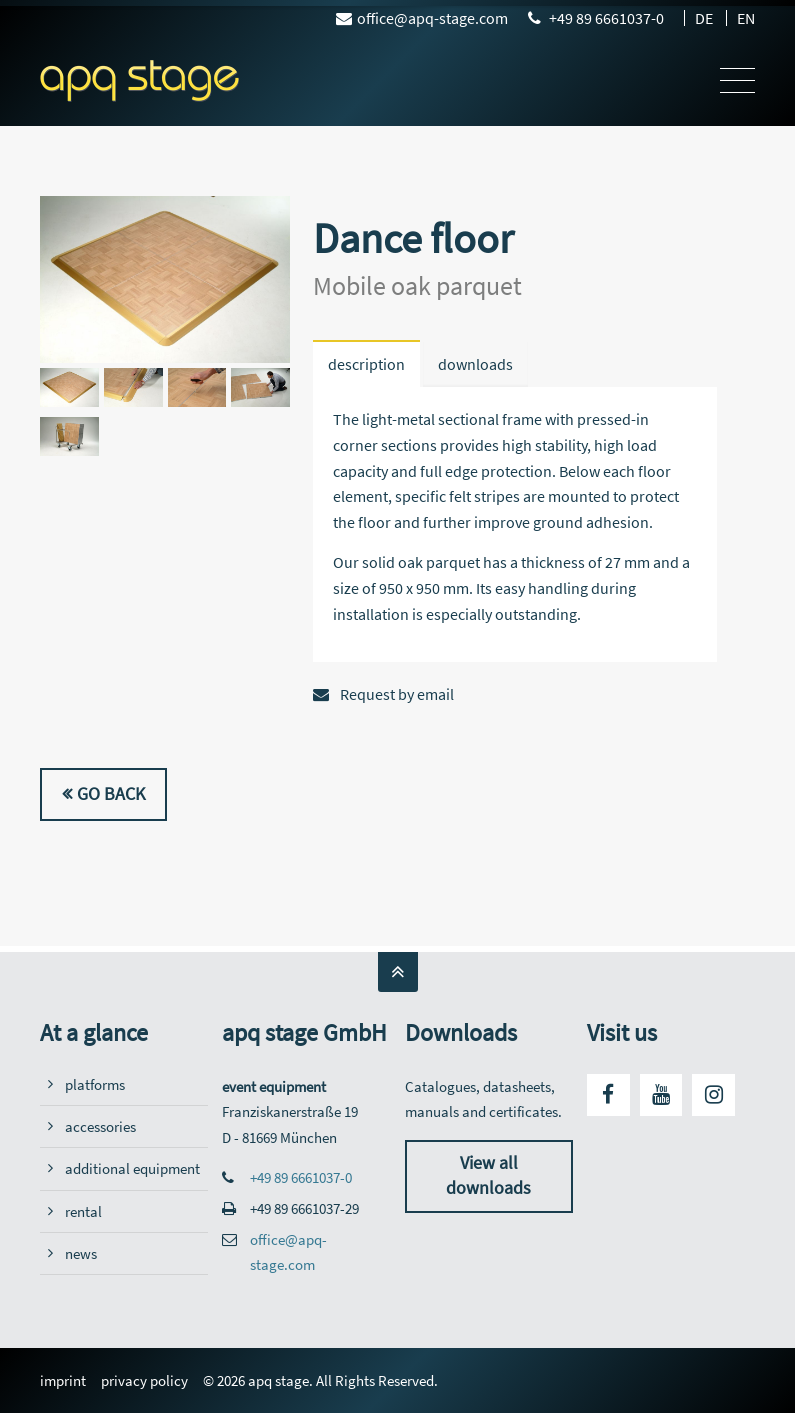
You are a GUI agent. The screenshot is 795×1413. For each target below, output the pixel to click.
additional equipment (132, 1168)
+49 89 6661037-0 (606, 18)
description (366, 364)
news (81, 1253)
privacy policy (144, 1380)
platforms (95, 1084)
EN (746, 18)
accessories (100, 1126)
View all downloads (488, 1176)
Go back (111, 794)
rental (83, 1211)
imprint (63, 1380)
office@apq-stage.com (422, 18)
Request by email (383, 694)
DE (704, 18)
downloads (475, 364)
